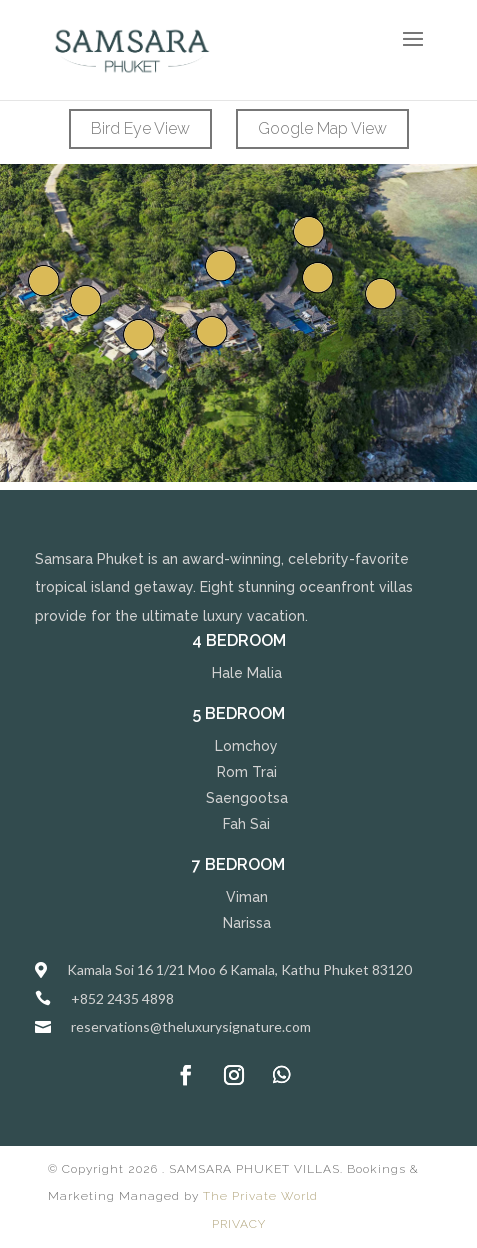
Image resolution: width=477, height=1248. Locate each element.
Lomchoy (246, 746)
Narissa (247, 923)
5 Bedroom (239, 713)
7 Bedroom (238, 864)
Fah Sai (246, 824)
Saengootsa (247, 798)
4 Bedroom (239, 640)
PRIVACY (239, 1224)
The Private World (260, 1196)
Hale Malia (247, 673)
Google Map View (322, 128)
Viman (247, 897)
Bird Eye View (140, 128)
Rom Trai (247, 772)
